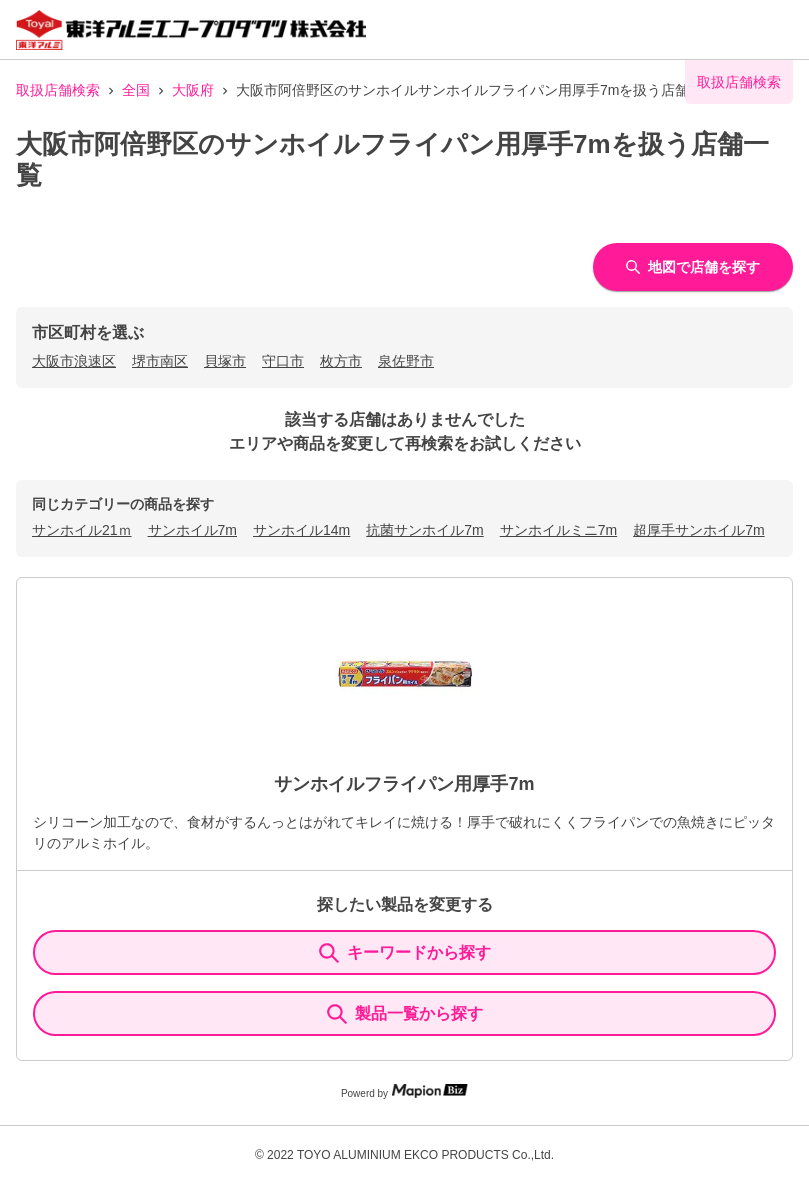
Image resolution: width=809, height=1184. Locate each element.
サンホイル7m (192, 530)
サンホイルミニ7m (558, 530)
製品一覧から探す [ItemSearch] (405, 1014)
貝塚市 (225, 361)
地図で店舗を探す (693, 267)
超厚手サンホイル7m (698, 530)
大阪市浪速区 (74, 361)
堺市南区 (160, 361)
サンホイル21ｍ (82, 530)
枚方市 (341, 361)
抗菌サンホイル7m (424, 530)
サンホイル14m (301, 530)
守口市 (283, 361)
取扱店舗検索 (58, 90)
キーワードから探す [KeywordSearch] (405, 953)
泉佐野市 (406, 361)
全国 (136, 90)
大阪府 (193, 90)
